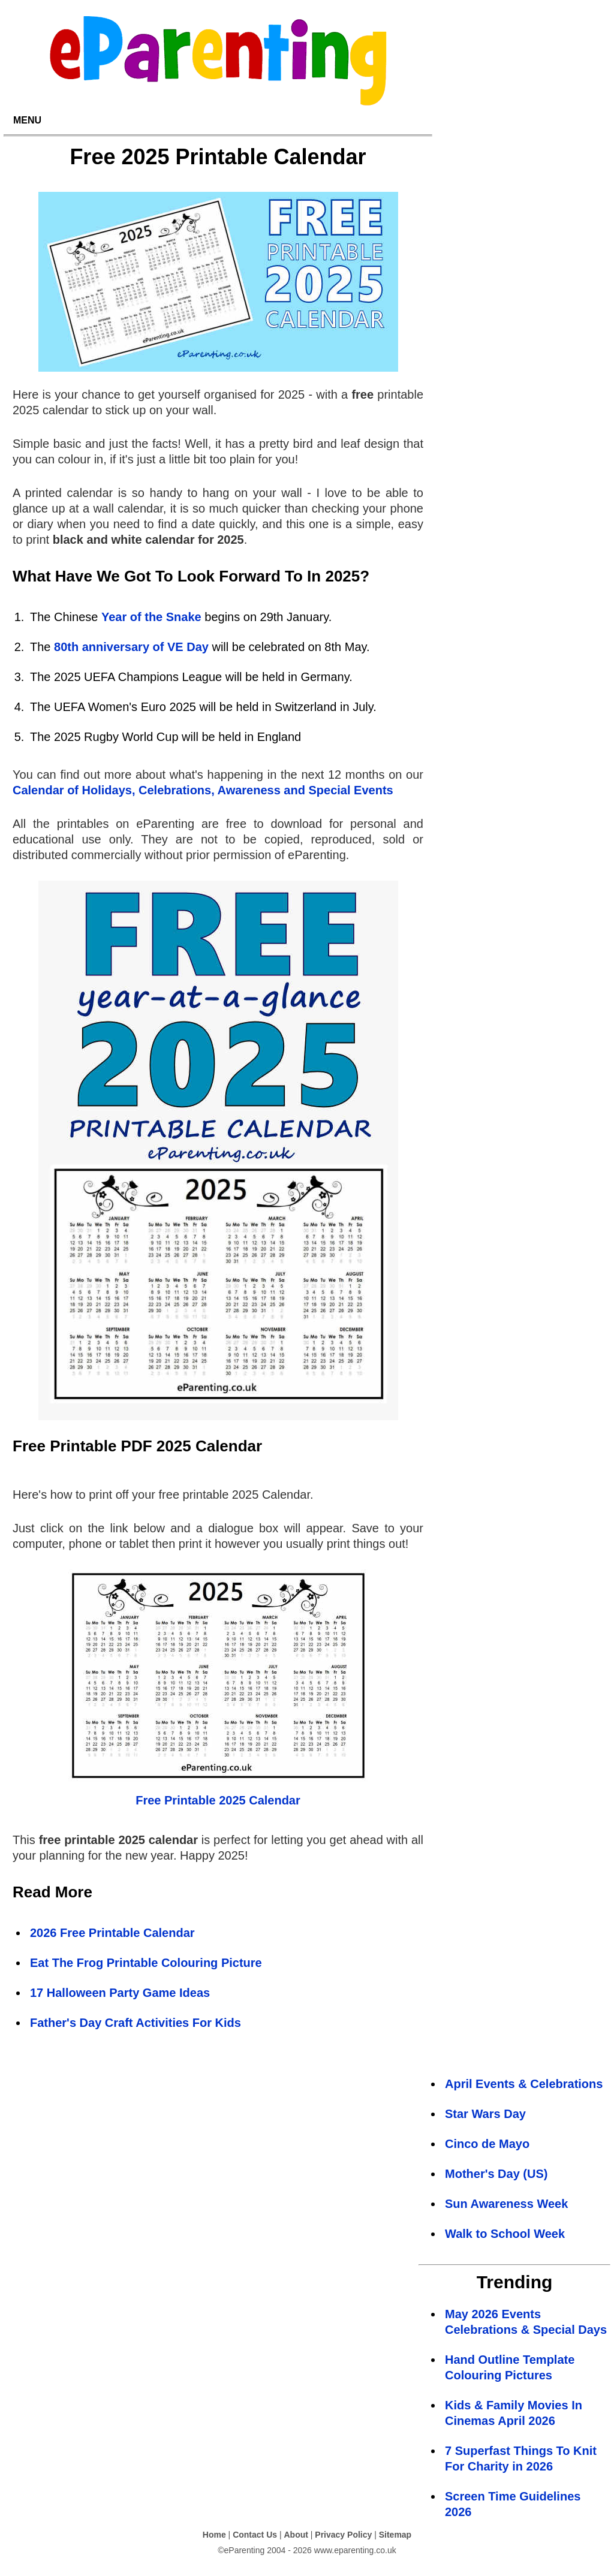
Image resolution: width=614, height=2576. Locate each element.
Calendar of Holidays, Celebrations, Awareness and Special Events (203, 790)
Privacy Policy (343, 2534)
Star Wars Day (485, 2113)
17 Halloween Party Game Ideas (120, 1992)
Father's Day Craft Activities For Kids (135, 2022)
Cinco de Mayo (487, 2143)
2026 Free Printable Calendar (112, 1932)
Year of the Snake (151, 616)
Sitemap (395, 2534)
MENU (27, 120)
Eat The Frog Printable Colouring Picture (146, 1962)
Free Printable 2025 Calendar (218, 1800)
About (296, 2534)
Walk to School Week (505, 2233)
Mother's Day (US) (496, 2173)
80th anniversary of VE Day (131, 646)
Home (214, 2534)
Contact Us (255, 2534)
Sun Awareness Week (506, 2203)
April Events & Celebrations (524, 2083)
